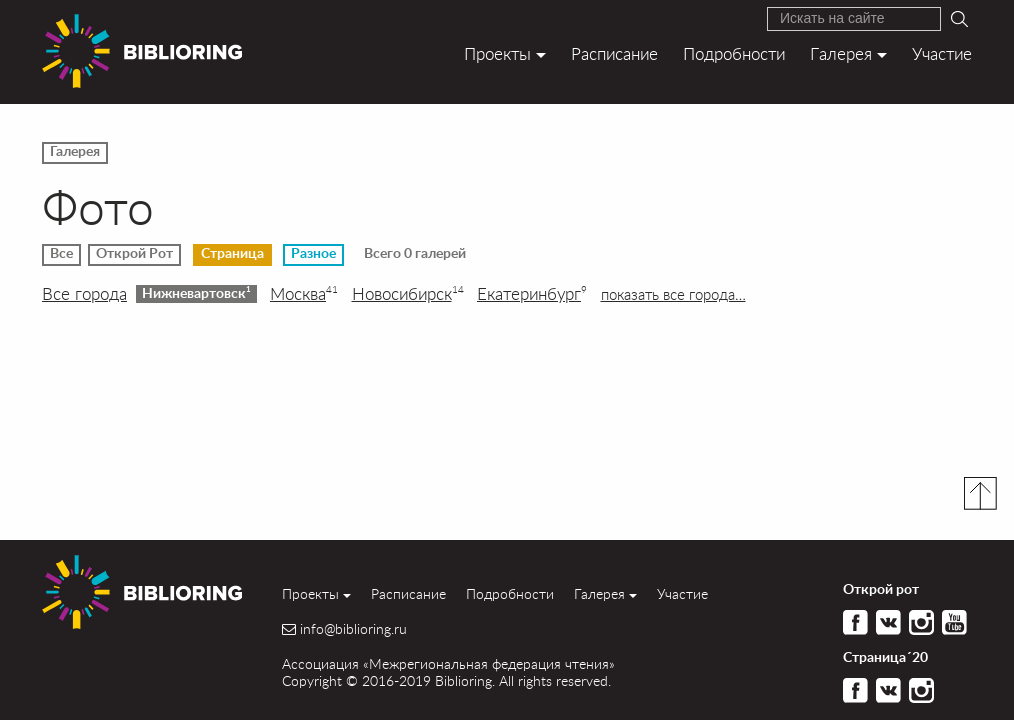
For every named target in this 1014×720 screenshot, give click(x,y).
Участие (942, 53)
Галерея (841, 53)
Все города (84, 294)
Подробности (734, 53)
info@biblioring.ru (353, 629)
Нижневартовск (196, 293)
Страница (232, 254)
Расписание (614, 53)
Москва (304, 294)
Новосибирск (408, 294)
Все (61, 254)
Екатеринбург (532, 294)
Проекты (497, 53)
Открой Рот (134, 254)
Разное (313, 254)
